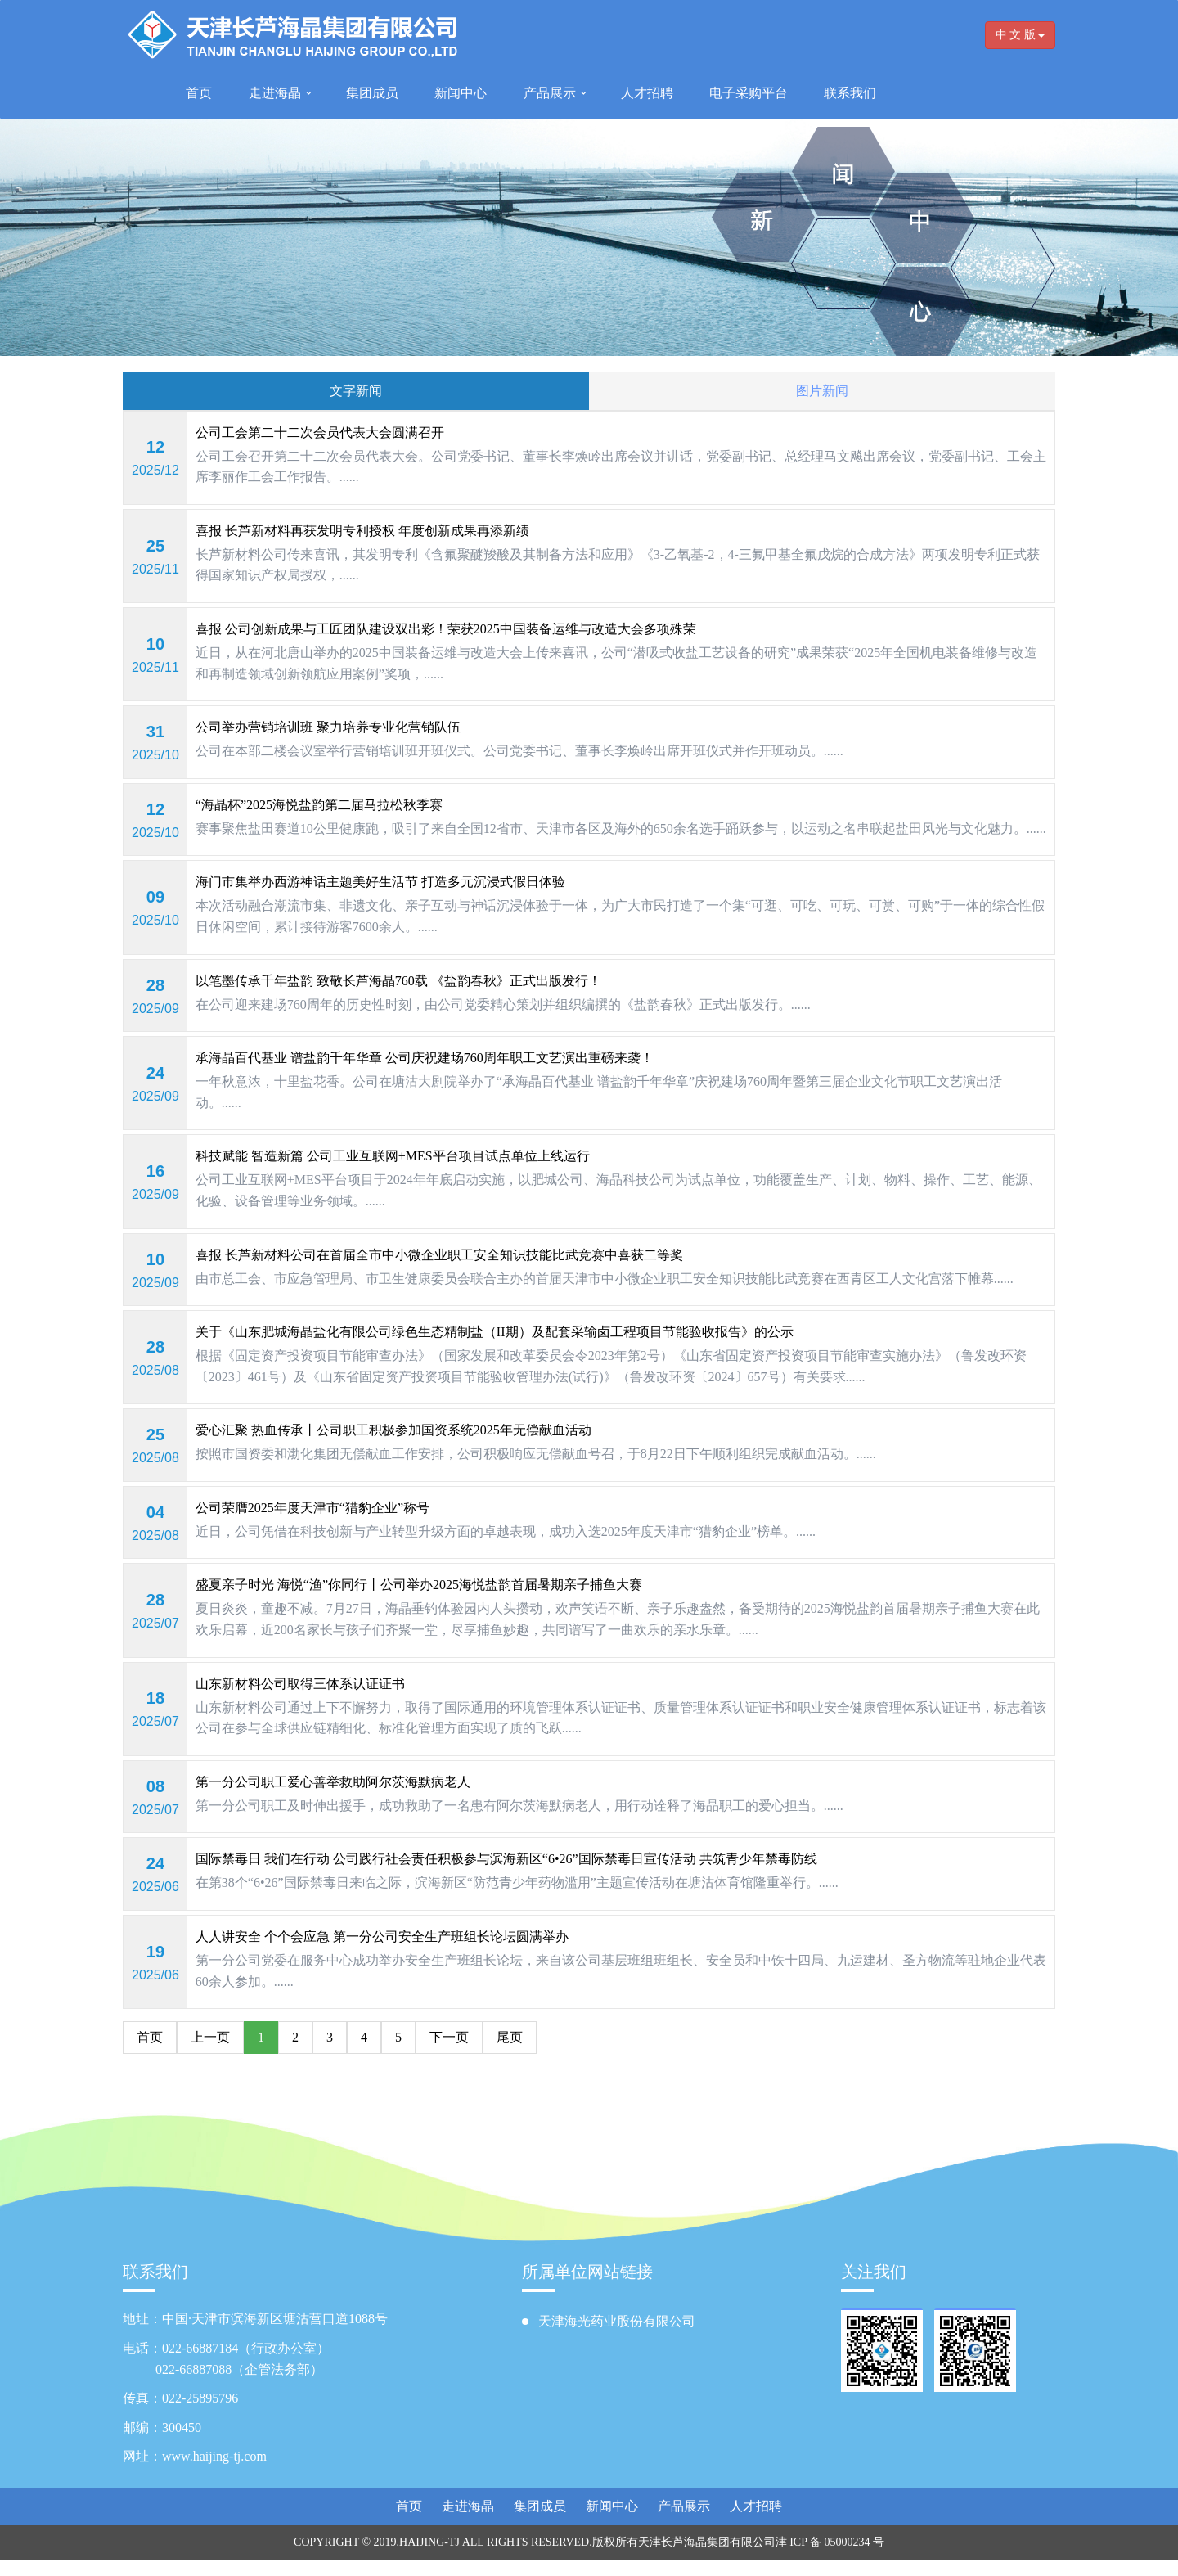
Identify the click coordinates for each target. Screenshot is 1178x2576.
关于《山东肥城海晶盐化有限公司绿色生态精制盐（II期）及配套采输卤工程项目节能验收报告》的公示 (495, 1332)
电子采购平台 (748, 93)
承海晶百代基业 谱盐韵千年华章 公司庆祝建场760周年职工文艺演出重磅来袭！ (425, 1058)
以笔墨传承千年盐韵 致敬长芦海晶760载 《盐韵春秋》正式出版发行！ (398, 981)
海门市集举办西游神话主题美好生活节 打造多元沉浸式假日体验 (380, 882)
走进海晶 (275, 93)
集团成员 (372, 93)
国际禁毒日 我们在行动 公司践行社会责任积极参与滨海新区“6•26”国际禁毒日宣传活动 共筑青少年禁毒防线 (506, 1859)
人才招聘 (647, 93)
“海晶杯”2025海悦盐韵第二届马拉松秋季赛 (319, 805)
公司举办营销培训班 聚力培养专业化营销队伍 (328, 727)
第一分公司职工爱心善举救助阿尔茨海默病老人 (333, 1782)
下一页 (449, 2037)
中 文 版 (1020, 35)
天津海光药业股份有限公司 (616, 2321)
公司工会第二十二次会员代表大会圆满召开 (320, 432)
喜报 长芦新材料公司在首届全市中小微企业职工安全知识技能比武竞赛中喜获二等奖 (439, 1255)
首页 (199, 93)
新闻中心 (460, 93)
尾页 (510, 2037)
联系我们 (850, 93)
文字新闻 (356, 391)
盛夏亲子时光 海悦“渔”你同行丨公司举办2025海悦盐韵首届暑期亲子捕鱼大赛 (419, 1585)
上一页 (210, 2037)
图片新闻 (822, 391)
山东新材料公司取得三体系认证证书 (300, 1684)
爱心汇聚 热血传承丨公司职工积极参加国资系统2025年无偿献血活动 (393, 1430)
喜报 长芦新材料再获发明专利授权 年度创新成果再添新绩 (362, 531)
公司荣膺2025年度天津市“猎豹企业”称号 (312, 1508)
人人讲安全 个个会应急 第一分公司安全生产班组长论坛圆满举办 (382, 1936)
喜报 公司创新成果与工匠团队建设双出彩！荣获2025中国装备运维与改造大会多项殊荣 (446, 629)
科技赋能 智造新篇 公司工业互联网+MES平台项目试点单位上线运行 (393, 1156)
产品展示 (550, 93)
